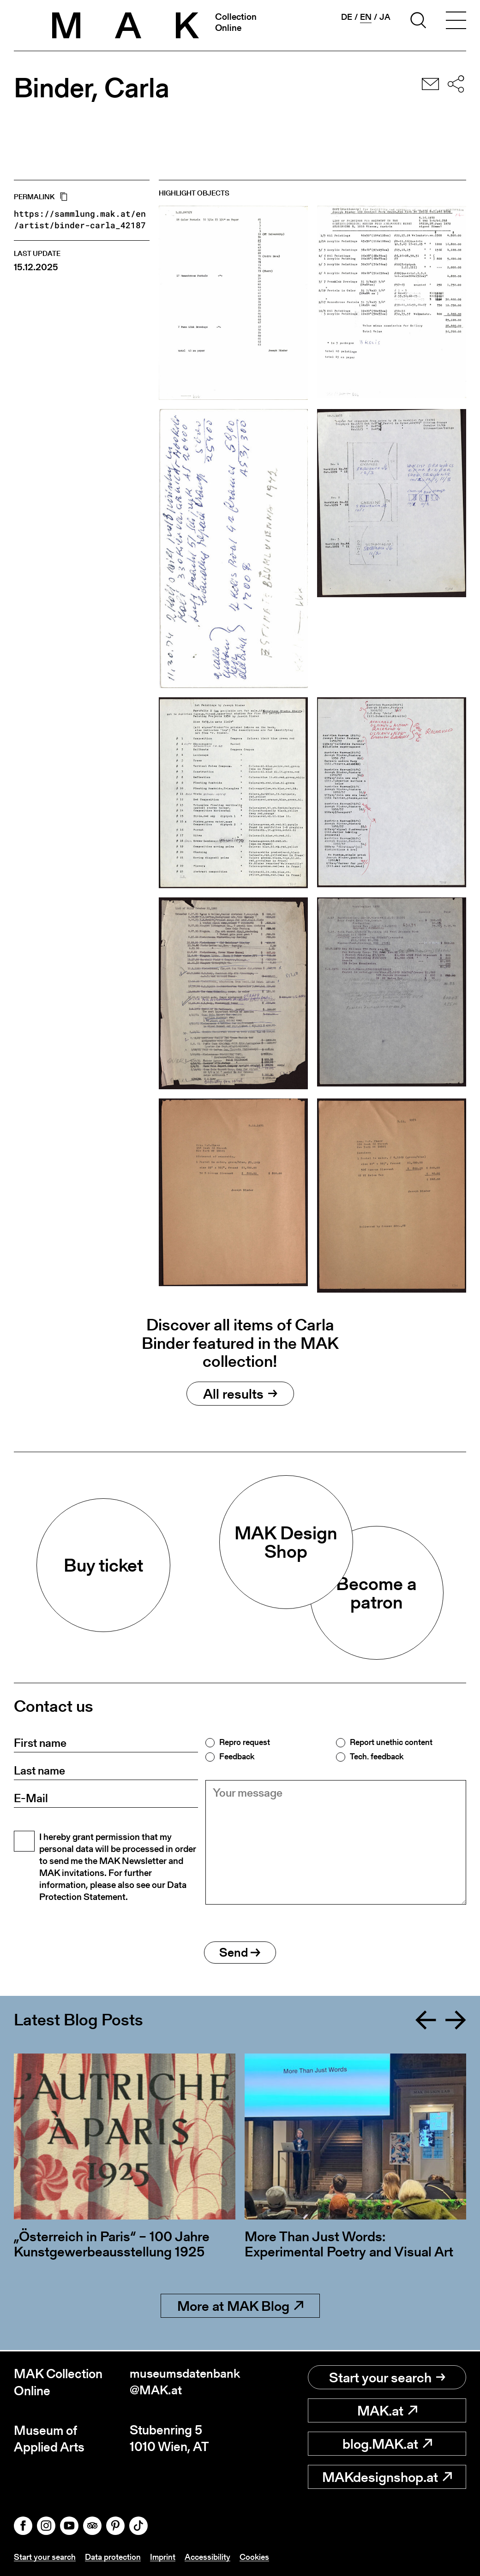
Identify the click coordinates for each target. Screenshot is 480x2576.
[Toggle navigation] (456, 22)
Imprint (162, 2557)
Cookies (254, 2557)
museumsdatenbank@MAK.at (183, 2382)
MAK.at (387, 2411)
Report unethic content (391, 1742)
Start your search (387, 2377)
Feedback (236, 1756)
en (366, 17)
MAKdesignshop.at (387, 2477)
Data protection (113, 2557)
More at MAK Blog (240, 2307)
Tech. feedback (376, 1756)
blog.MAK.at (387, 2444)
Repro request (244, 1742)
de (346, 17)
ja (384, 17)
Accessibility (207, 2557)
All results (240, 1393)
